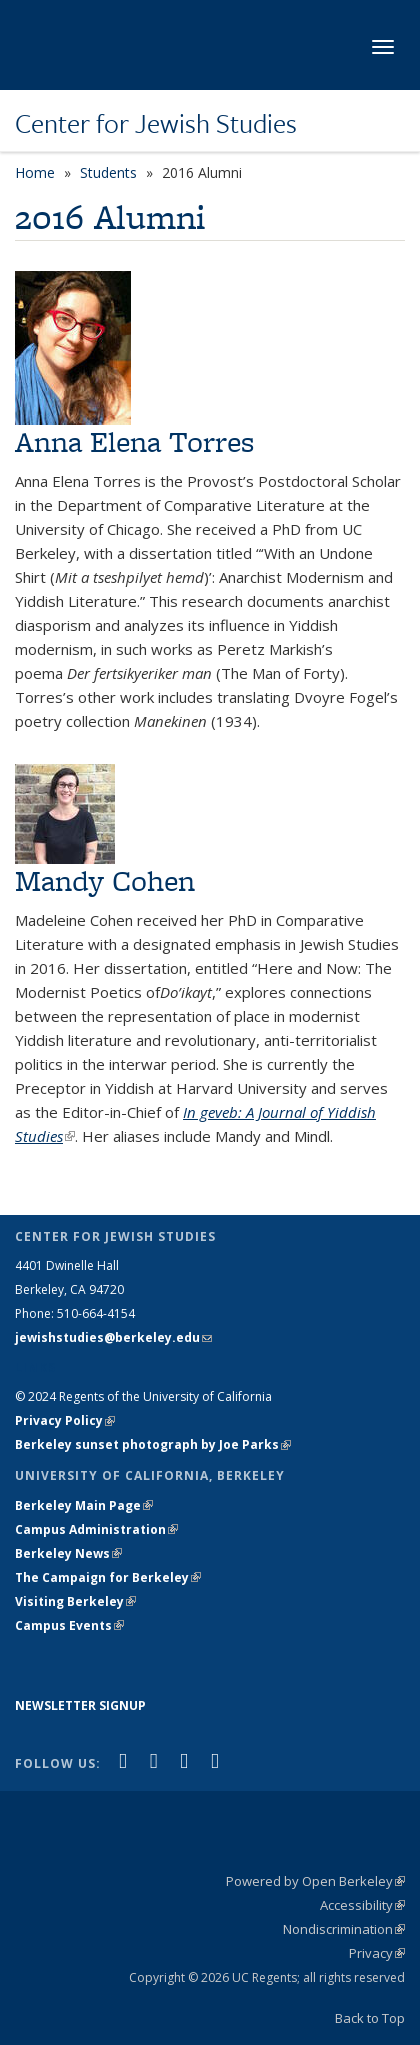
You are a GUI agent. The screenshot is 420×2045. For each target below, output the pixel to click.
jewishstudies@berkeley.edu (113, 1337)
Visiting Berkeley (75, 1601)
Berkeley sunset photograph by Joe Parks (153, 1444)
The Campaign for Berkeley (108, 1577)
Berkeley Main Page (84, 1505)
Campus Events (69, 1625)
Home (35, 172)
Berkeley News (68, 1553)
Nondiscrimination (344, 1929)
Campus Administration (96, 1529)
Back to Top (370, 2018)
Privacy (377, 1953)
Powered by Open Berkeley (315, 1881)
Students (108, 172)
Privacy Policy (65, 1420)
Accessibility (362, 1905)
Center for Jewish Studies (156, 123)
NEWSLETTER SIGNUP (80, 1705)
